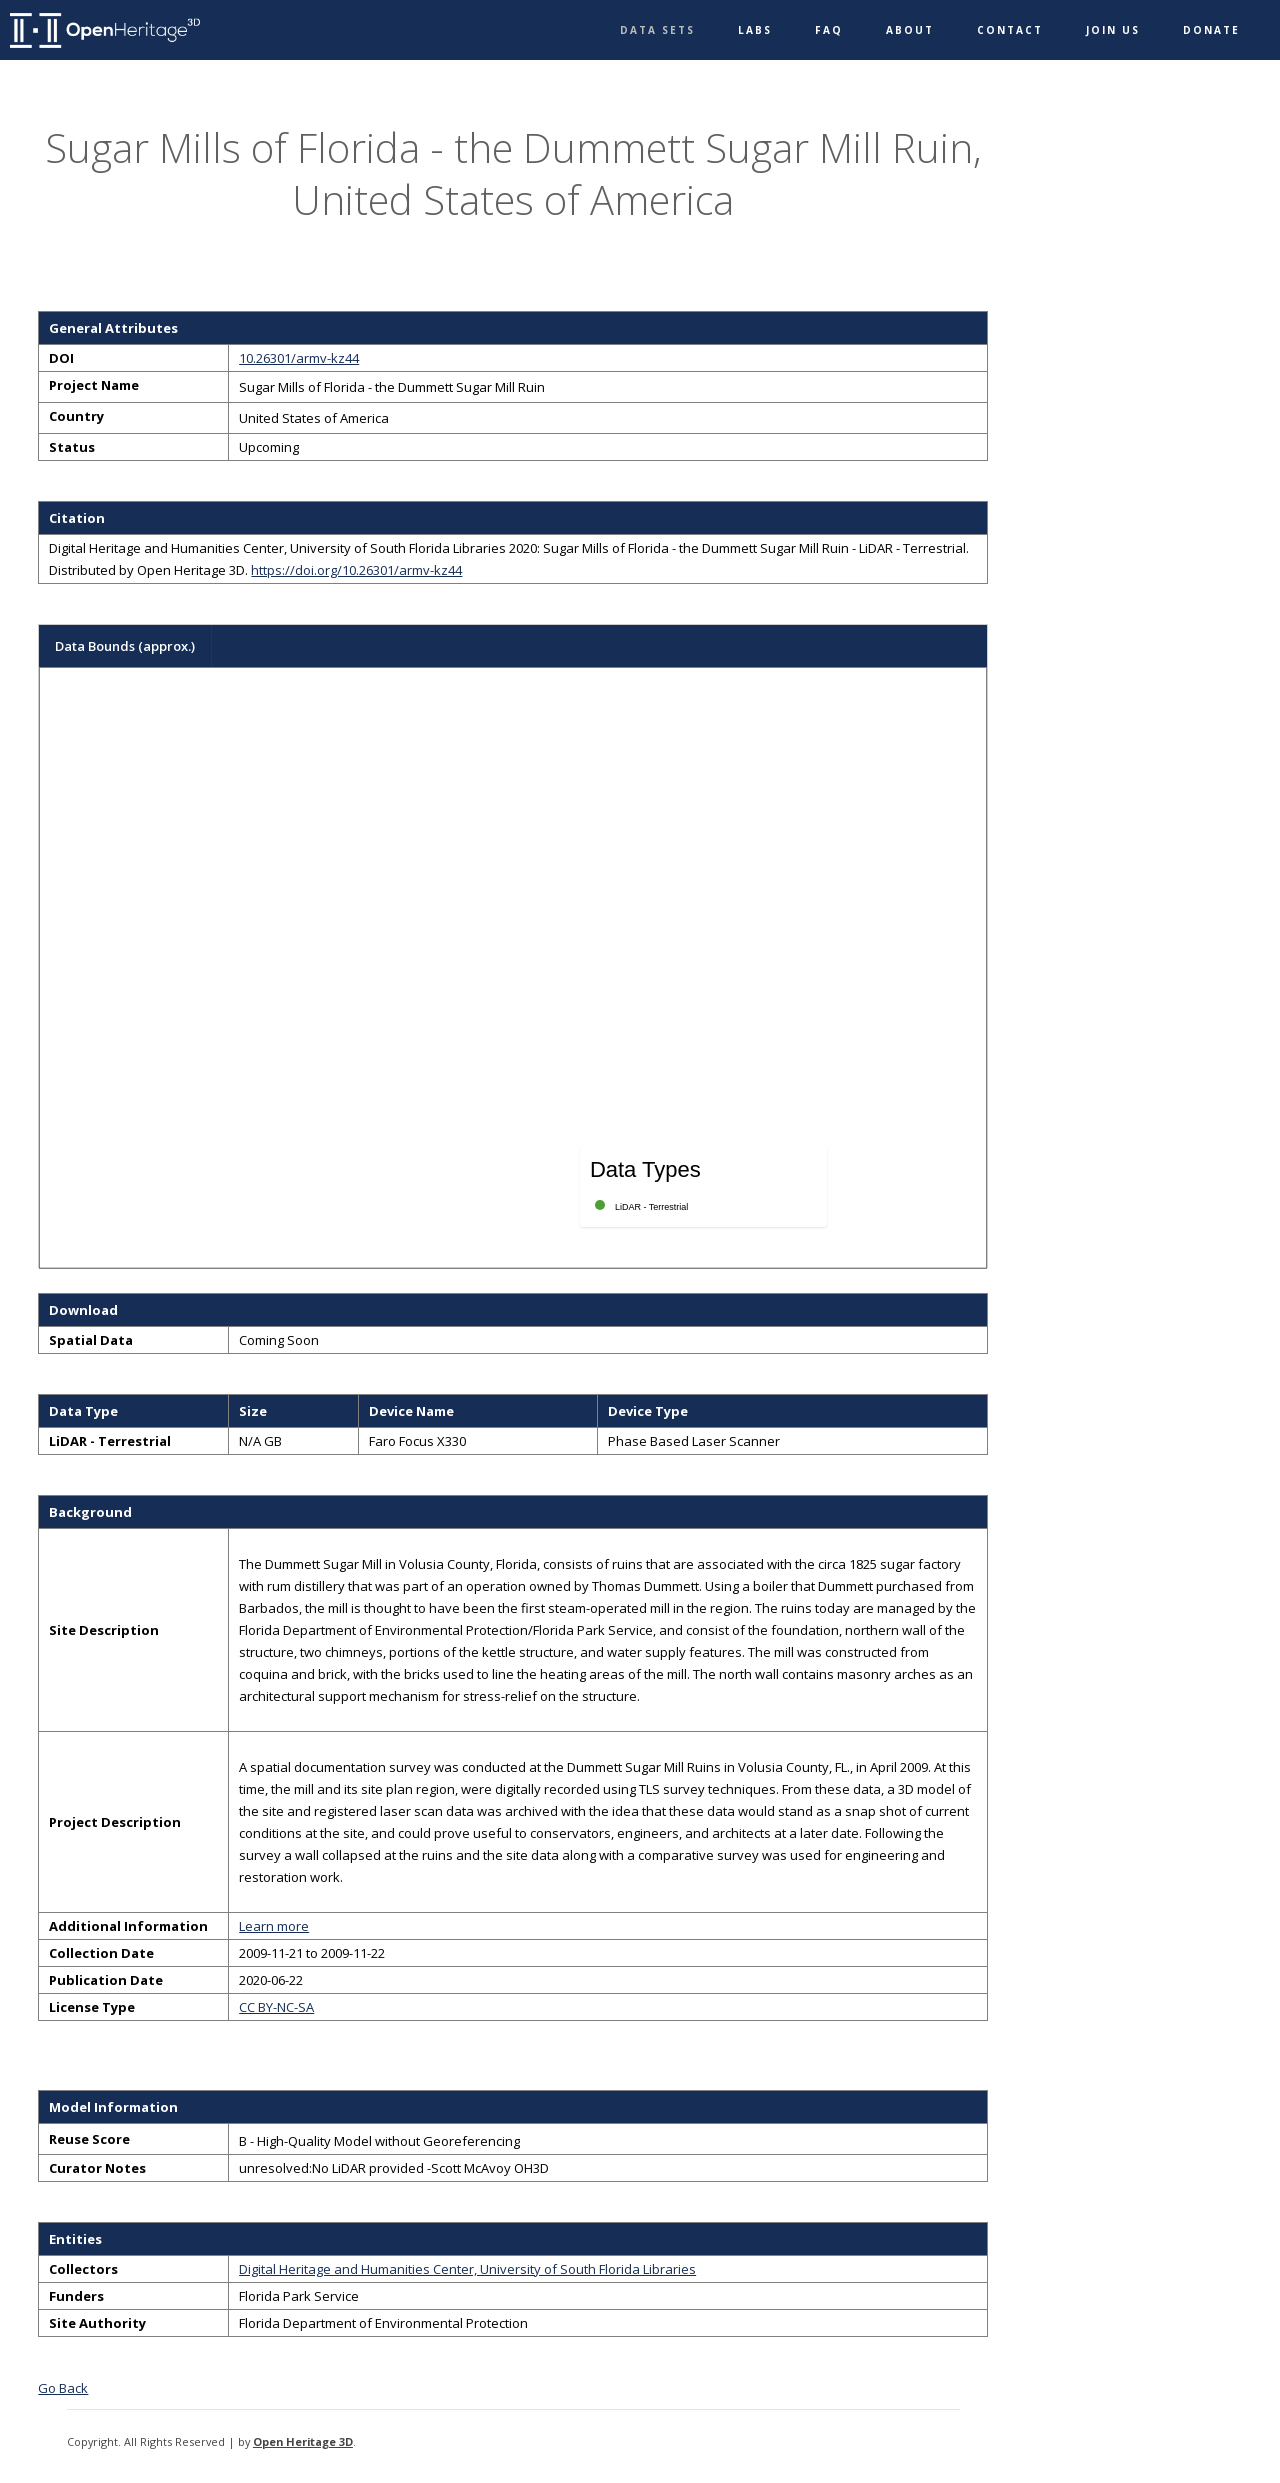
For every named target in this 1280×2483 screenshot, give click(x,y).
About (910, 30)
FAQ (829, 30)
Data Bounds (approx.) (125, 646)
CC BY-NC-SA (276, 2007)
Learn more (274, 1926)
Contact (1010, 30)
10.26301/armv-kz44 (299, 358)
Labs (755, 30)
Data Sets (657, 30)
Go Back (63, 2388)
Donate (1211, 30)
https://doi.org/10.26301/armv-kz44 (356, 570)
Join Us (1113, 30)
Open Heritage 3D (303, 2441)
